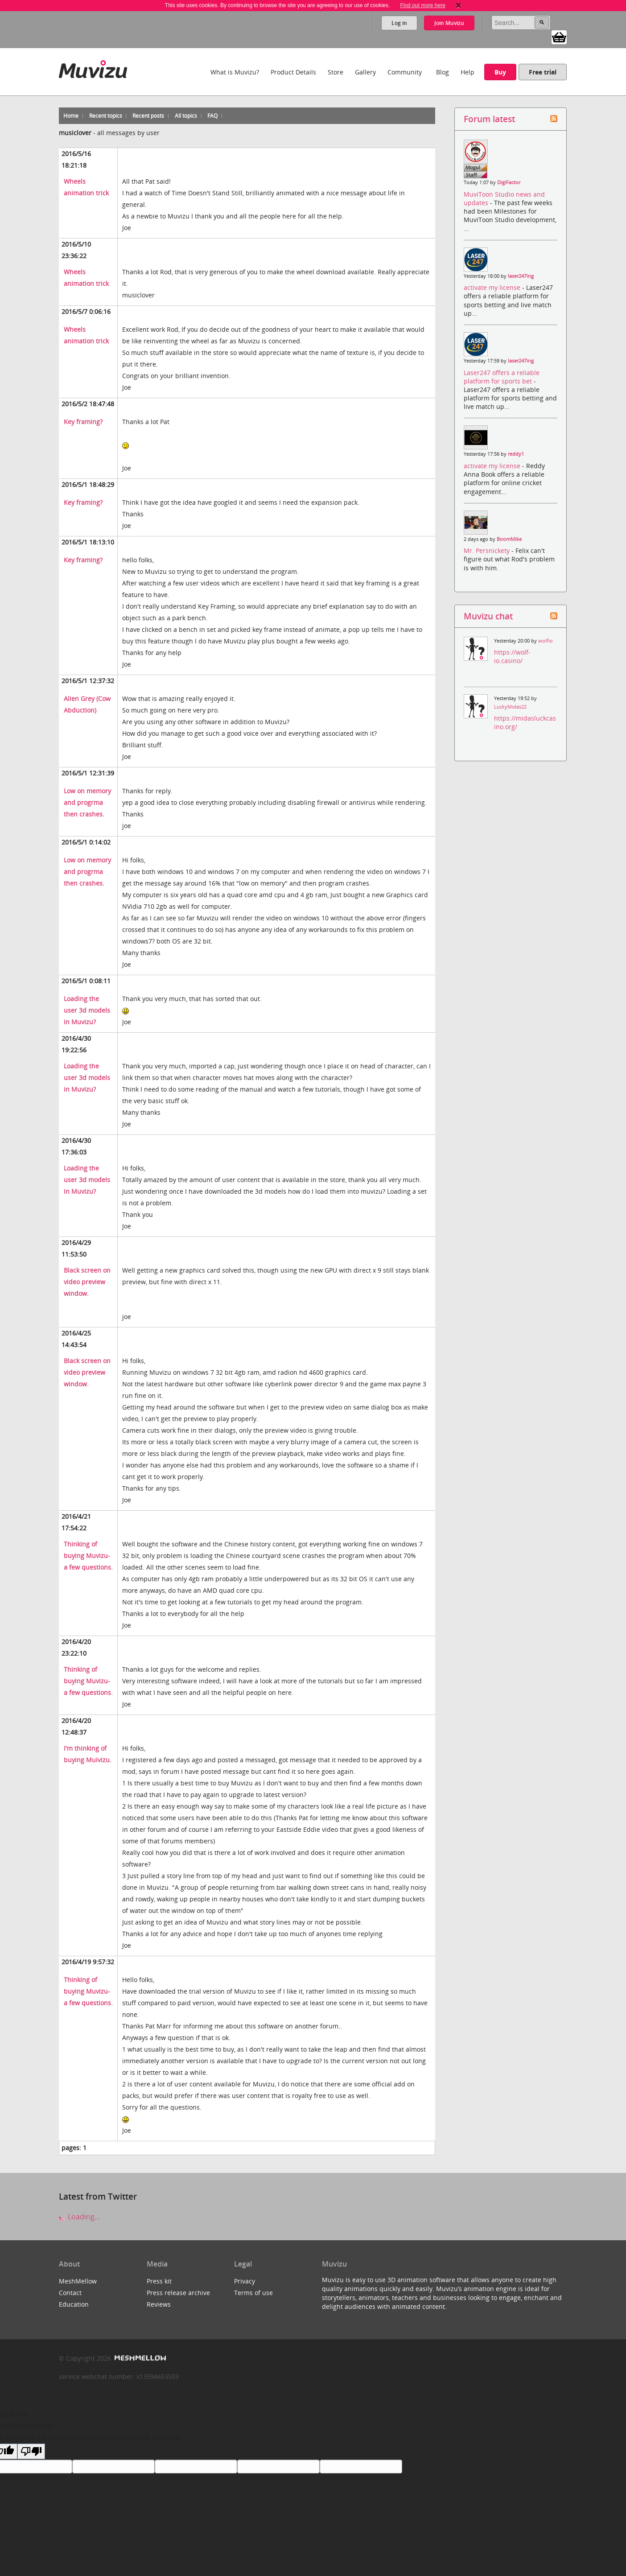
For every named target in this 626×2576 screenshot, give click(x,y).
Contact (70, 2292)
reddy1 (516, 454)
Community (404, 72)
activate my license (493, 287)
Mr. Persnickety (487, 550)
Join (449, 23)
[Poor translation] (31, 2451)
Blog (442, 72)
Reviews (159, 2304)
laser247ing (521, 276)
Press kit (159, 2281)
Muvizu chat (488, 616)
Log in (399, 23)
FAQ (212, 116)
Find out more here (422, 5)
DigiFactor (508, 182)
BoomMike (509, 539)
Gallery (365, 72)
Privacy (244, 2281)
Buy (500, 72)
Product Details (293, 72)
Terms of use (253, 2292)
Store (335, 72)
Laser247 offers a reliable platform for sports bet (502, 376)
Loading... (79, 2217)
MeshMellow (78, 2281)
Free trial (542, 72)
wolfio (545, 641)
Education (74, 2304)
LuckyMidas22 (510, 707)
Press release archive (178, 2292)
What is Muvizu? (234, 72)
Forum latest (489, 118)
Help (467, 72)
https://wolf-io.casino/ (512, 656)
